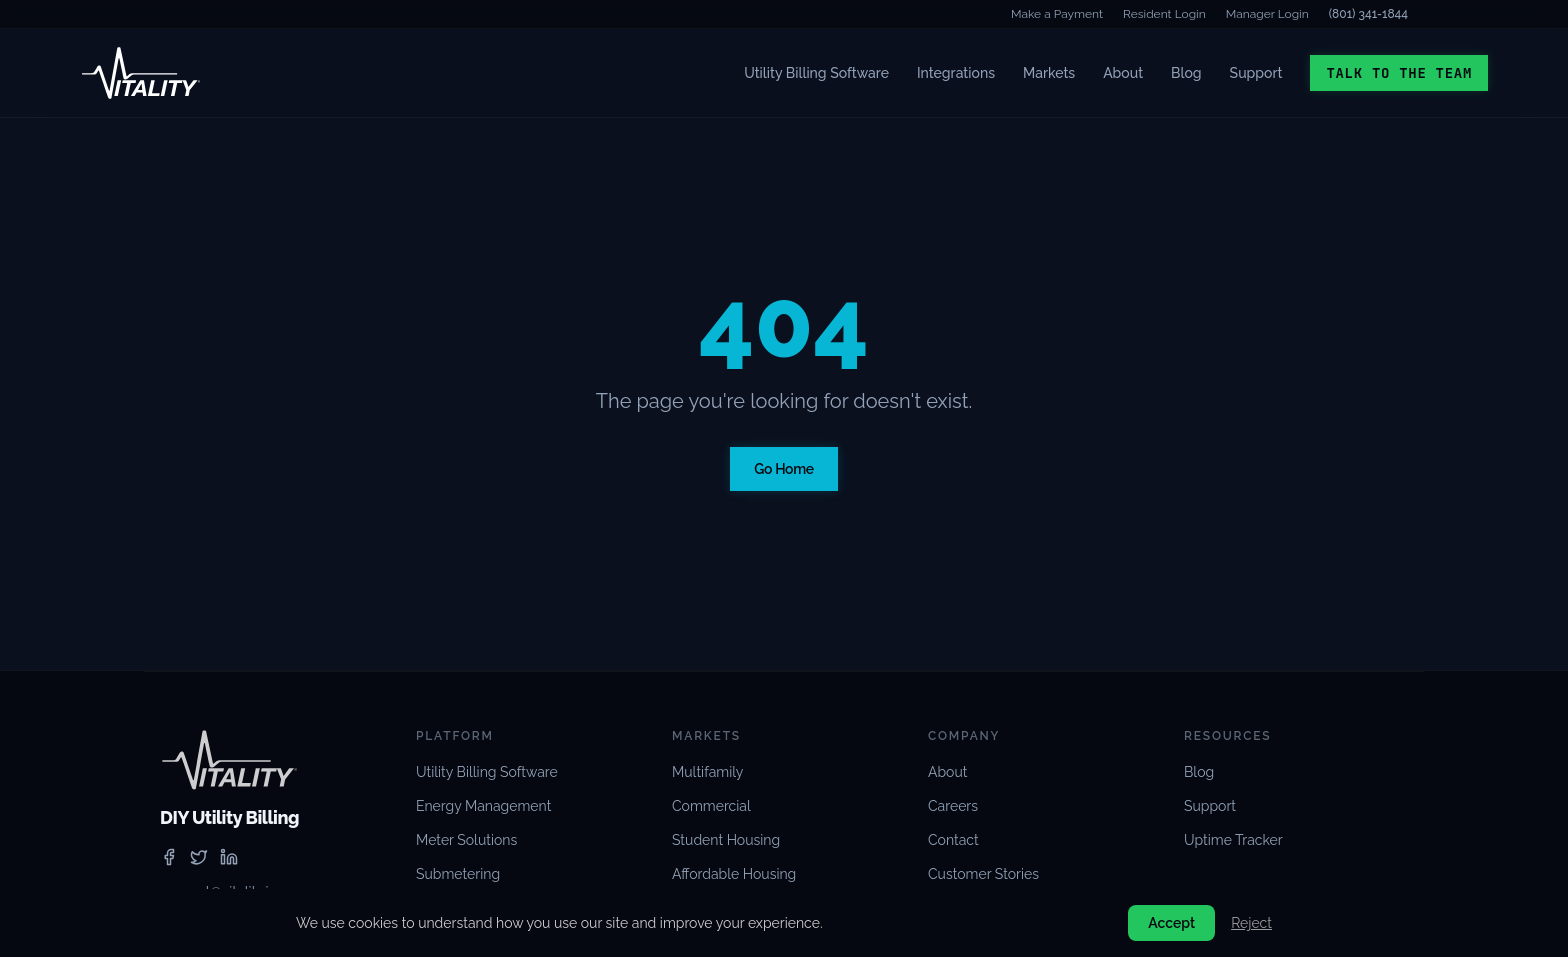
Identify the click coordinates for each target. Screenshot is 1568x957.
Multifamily (707, 772)
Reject (1251, 923)
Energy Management (483, 806)
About (1123, 73)
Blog (1186, 73)
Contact (953, 840)
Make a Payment (1057, 14)
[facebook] (169, 857)
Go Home (784, 469)
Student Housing (726, 840)
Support (1256, 73)
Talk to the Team (1399, 73)
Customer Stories (983, 874)
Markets (1049, 73)
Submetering (458, 874)
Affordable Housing (734, 874)
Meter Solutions (466, 840)
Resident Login (1164, 14)
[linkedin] (229, 857)
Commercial (711, 806)
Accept (1171, 923)
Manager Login (1267, 14)
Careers (953, 806)
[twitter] (199, 857)
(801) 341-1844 (1368, 14)
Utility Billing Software (816, 73)
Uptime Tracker (1233, 840)
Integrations (956, 73)
